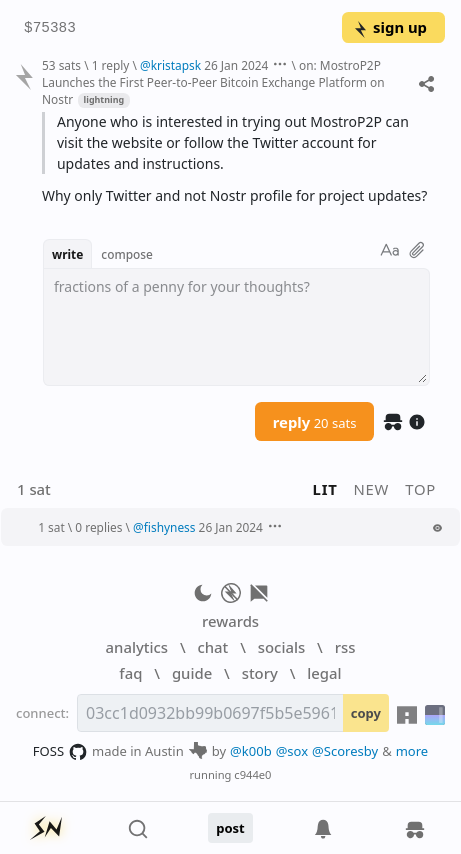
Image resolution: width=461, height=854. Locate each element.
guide (192, 673)
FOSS (60, 752)
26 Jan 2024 (236, 65)
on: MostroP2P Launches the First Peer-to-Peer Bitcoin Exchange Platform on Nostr (213, 82)
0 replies (98, 527)
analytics (137, 647)
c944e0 (252, 774)
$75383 (50, 28)
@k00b (251, 751)
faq (130, 673)
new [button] (372, 489)
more (412, 751)
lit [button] (325, 489)
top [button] (420, 489)
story (260, 673)
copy (366, 713)
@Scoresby (345, 751)
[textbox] (236, 327)
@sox (292, 751)
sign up (389, 27)
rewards (230, 621)
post (230, 828)
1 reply (111, 65)
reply (315, 422)
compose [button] (127, 254)
